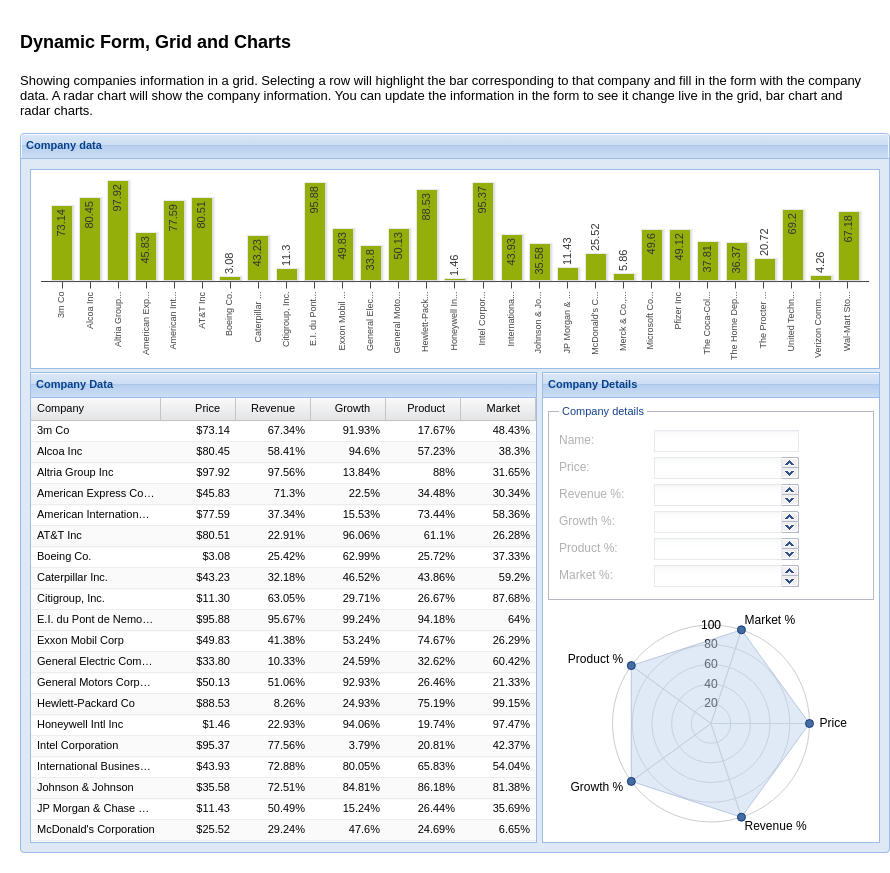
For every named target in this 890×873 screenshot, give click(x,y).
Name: (576, 440)
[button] (790, 462)
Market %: (586, 575)
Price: (574, 467)
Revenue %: (591, 494)
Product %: (588, 548)
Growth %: (587, 521)
